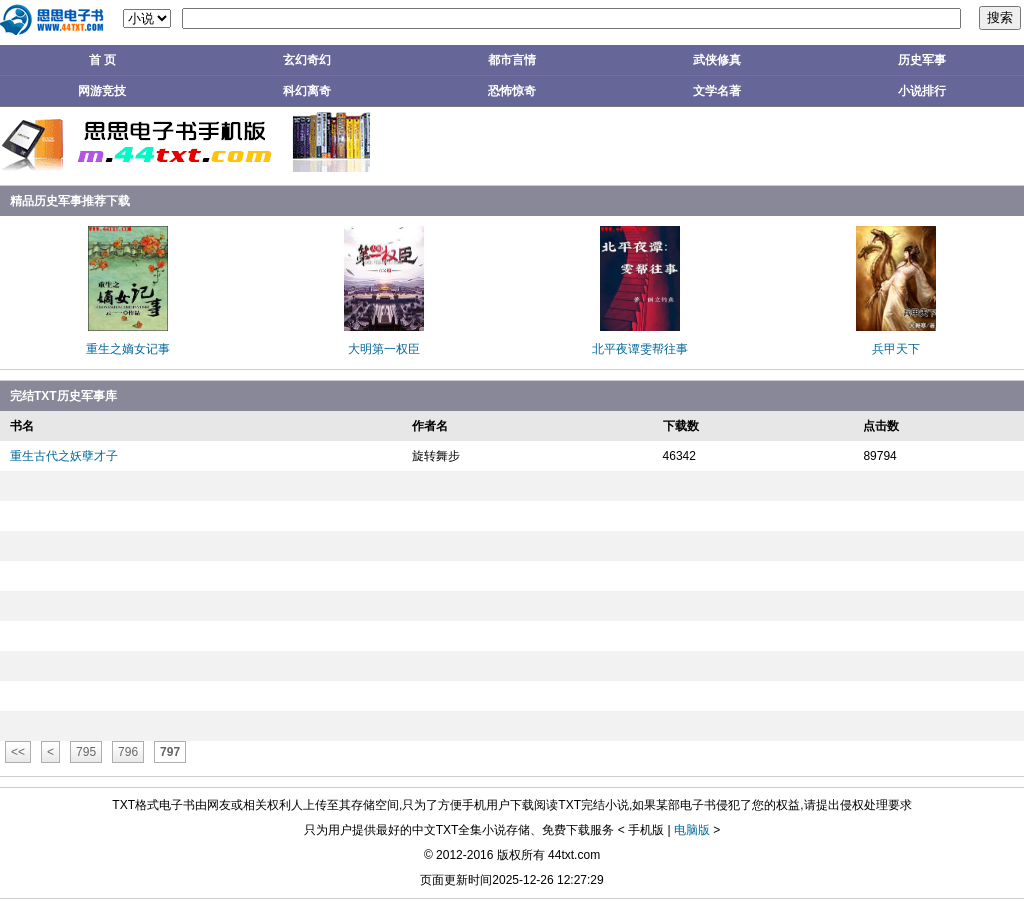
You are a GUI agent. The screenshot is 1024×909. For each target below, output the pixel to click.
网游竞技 (102, 91)
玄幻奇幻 (307, 60)
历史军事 (922, 60)
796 (128, 752)
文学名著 (717, 91)
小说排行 (922, 91)
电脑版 (692, 830)
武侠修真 (717, 60)
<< (18, 752)
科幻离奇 (307, 91)
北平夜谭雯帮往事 (640, 349)
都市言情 (512, 60)
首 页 (102, 60)
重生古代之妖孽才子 (64, 456)
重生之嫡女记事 (128, 349)
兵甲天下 (896, 349)
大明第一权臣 (384, 349)
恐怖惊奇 (512, 91)
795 (86, 752)
